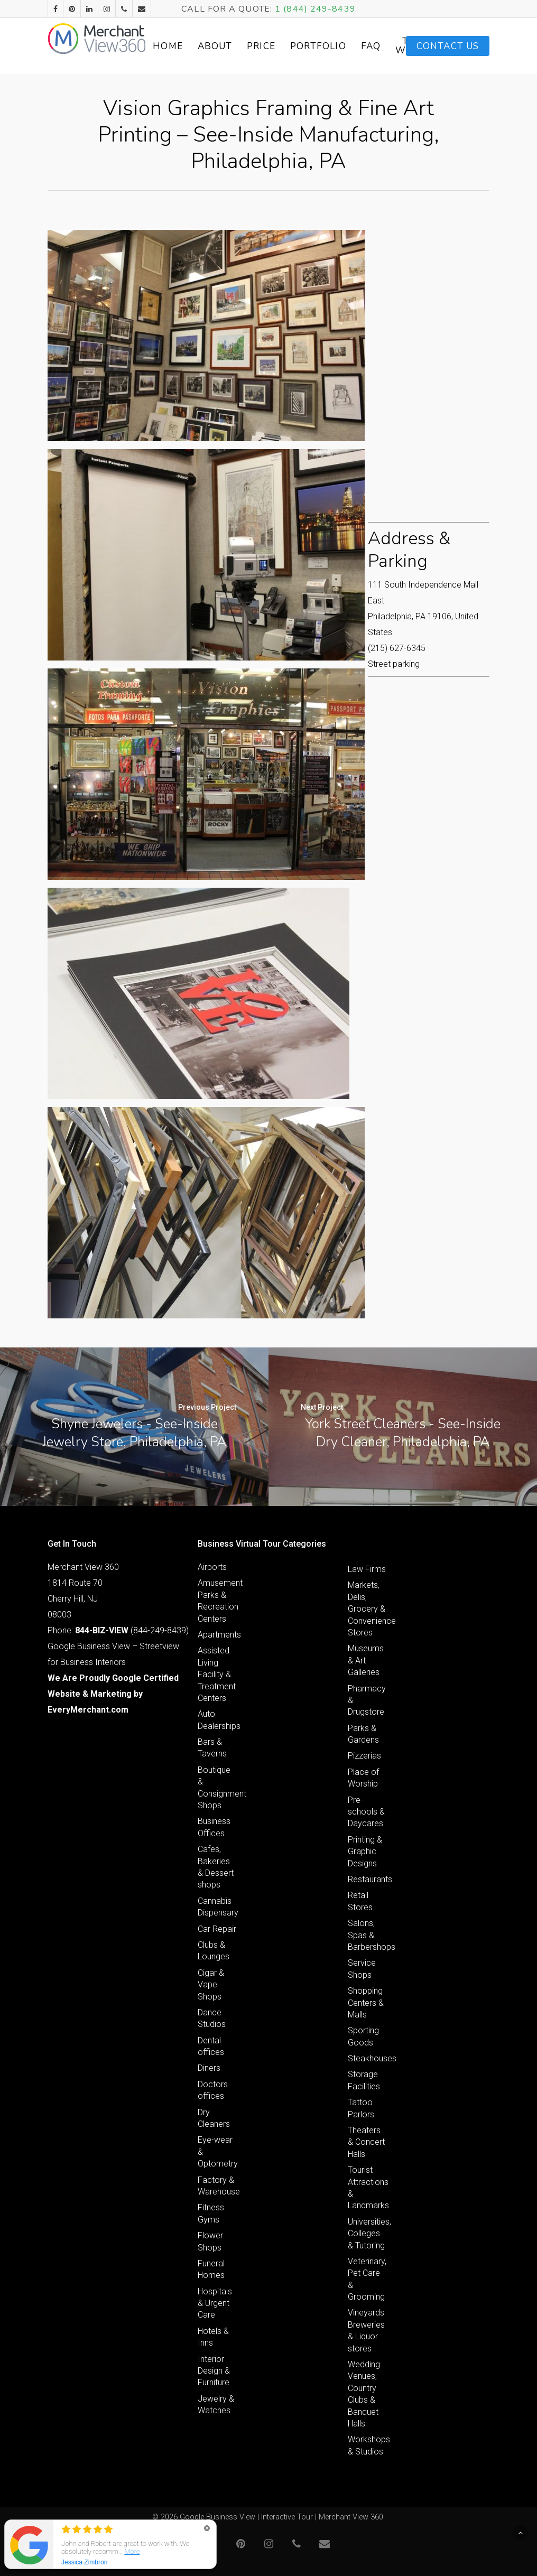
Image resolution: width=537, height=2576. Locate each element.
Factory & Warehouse (217, 2186)
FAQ (392, 46)
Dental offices (211, 2046)
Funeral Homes (211, 2269)
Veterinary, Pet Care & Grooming (367, 2279)
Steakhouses (367, 2058)
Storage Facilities (364, 2080)
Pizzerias (364, 1756)
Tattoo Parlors (361, 2108)
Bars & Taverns (212, 1748)
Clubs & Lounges (213, 1950)
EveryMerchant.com (88, 1710)
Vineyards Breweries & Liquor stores (366, 2330)
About (236, 46)
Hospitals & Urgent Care (215, 2303)
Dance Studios (212, 2018)
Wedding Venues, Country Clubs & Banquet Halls (364, 2394)
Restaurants (367, 1879)
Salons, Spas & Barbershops (367, 1935)
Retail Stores (360, 1901)
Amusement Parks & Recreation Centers (217, 1600)
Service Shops (362, 1968)
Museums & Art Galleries (366, 1660)
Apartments (217, 1635)
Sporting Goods (363, 2036)
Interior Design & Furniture (214, 2371)
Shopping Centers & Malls (366, 2003)
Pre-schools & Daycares (366, 1812)
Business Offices (214, 1827)
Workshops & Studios (367, 2445)
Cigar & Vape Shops (211, 1985)
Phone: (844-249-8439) (118, 1630)
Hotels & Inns (213, 2337)
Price (283, 46)
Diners (209, 2068)
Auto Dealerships (217, 1720)
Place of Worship (363, 1778)
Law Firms (367, 1569)
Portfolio (340, 46)
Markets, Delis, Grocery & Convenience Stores (367, 1609)
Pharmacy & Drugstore (367, 1700)
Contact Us (447, 46)
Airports (212, 1567)
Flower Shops (210, 2241)
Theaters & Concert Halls (366, 2142)
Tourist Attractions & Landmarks (367, 2187)
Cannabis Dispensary (217, 1907)
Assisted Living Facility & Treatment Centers (217, 1674)
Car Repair (217, 1929)
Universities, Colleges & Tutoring (367, 2233)
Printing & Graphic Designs (365, 1851)
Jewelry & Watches (216, 2404)
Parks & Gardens (363, 1734)
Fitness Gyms (211, 2213)
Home (190, 46)
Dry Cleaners (214, 2118)
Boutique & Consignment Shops (217, 1787)
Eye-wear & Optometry (217, 2152)
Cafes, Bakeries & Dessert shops (216, 1867)
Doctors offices (213, 2090)
